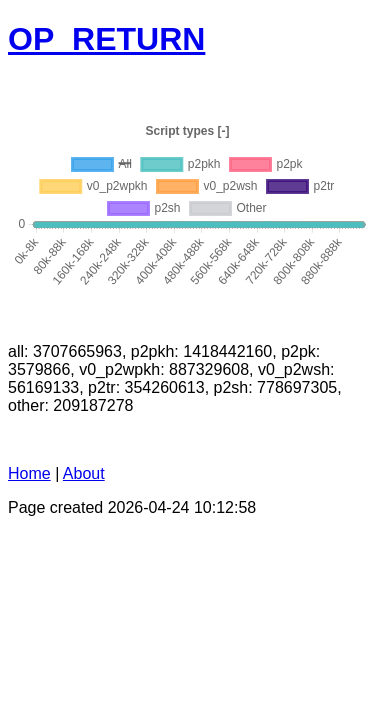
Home (29, 473)
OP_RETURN (106, 39)
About (84, 473)
